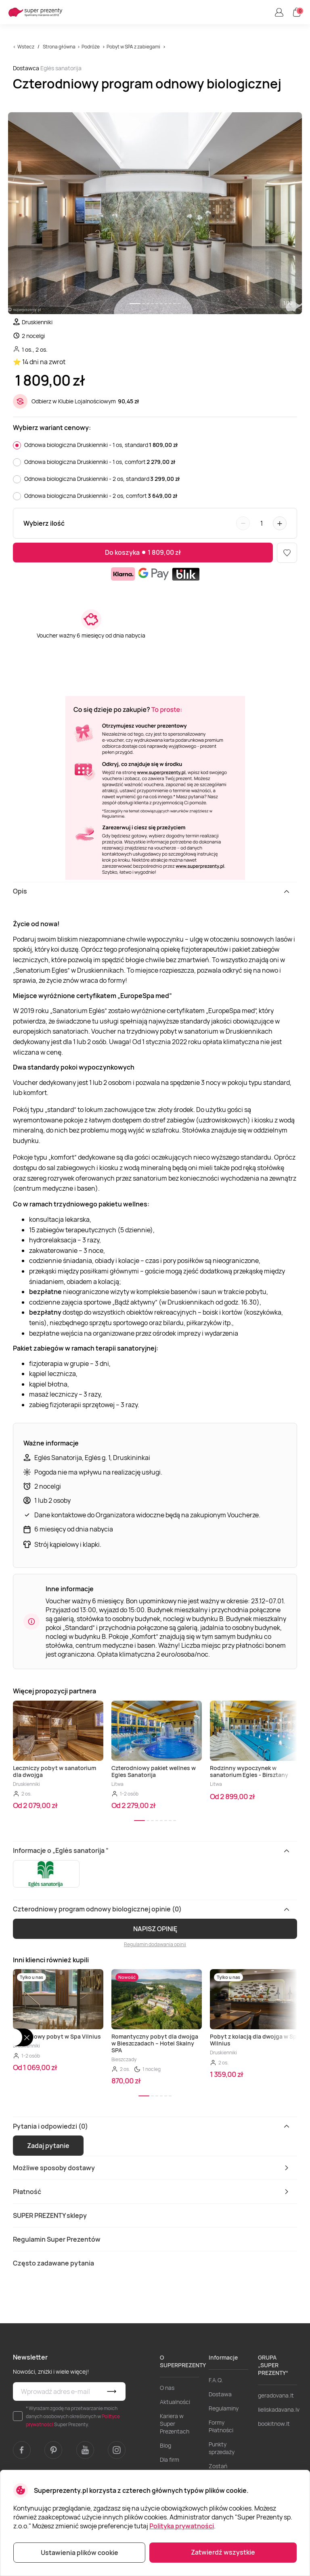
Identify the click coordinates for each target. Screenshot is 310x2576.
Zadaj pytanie (48, 2145)
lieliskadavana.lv (279, 2409)
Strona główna (59, 46)
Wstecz (25, 46)
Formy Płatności (221, 2426)
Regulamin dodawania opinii (155, 1944)
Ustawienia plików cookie (79, 2552)
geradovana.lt (276, 2395)
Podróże (91, 46)
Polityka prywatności (181, 2525)
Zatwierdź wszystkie (223, 2552)
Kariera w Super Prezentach (174, 2423)
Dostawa (220, 2394)
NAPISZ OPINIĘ (155, 1928)
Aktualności (175, 2402)
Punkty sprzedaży (222, 2448)
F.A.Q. (216, 2380)
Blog (165, 2445)
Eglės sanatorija (61, 68)
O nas (167, 2387)
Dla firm (169, 2459)
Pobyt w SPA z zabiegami (133, 46)
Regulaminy (224, 2408)
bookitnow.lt (274, 2423)
